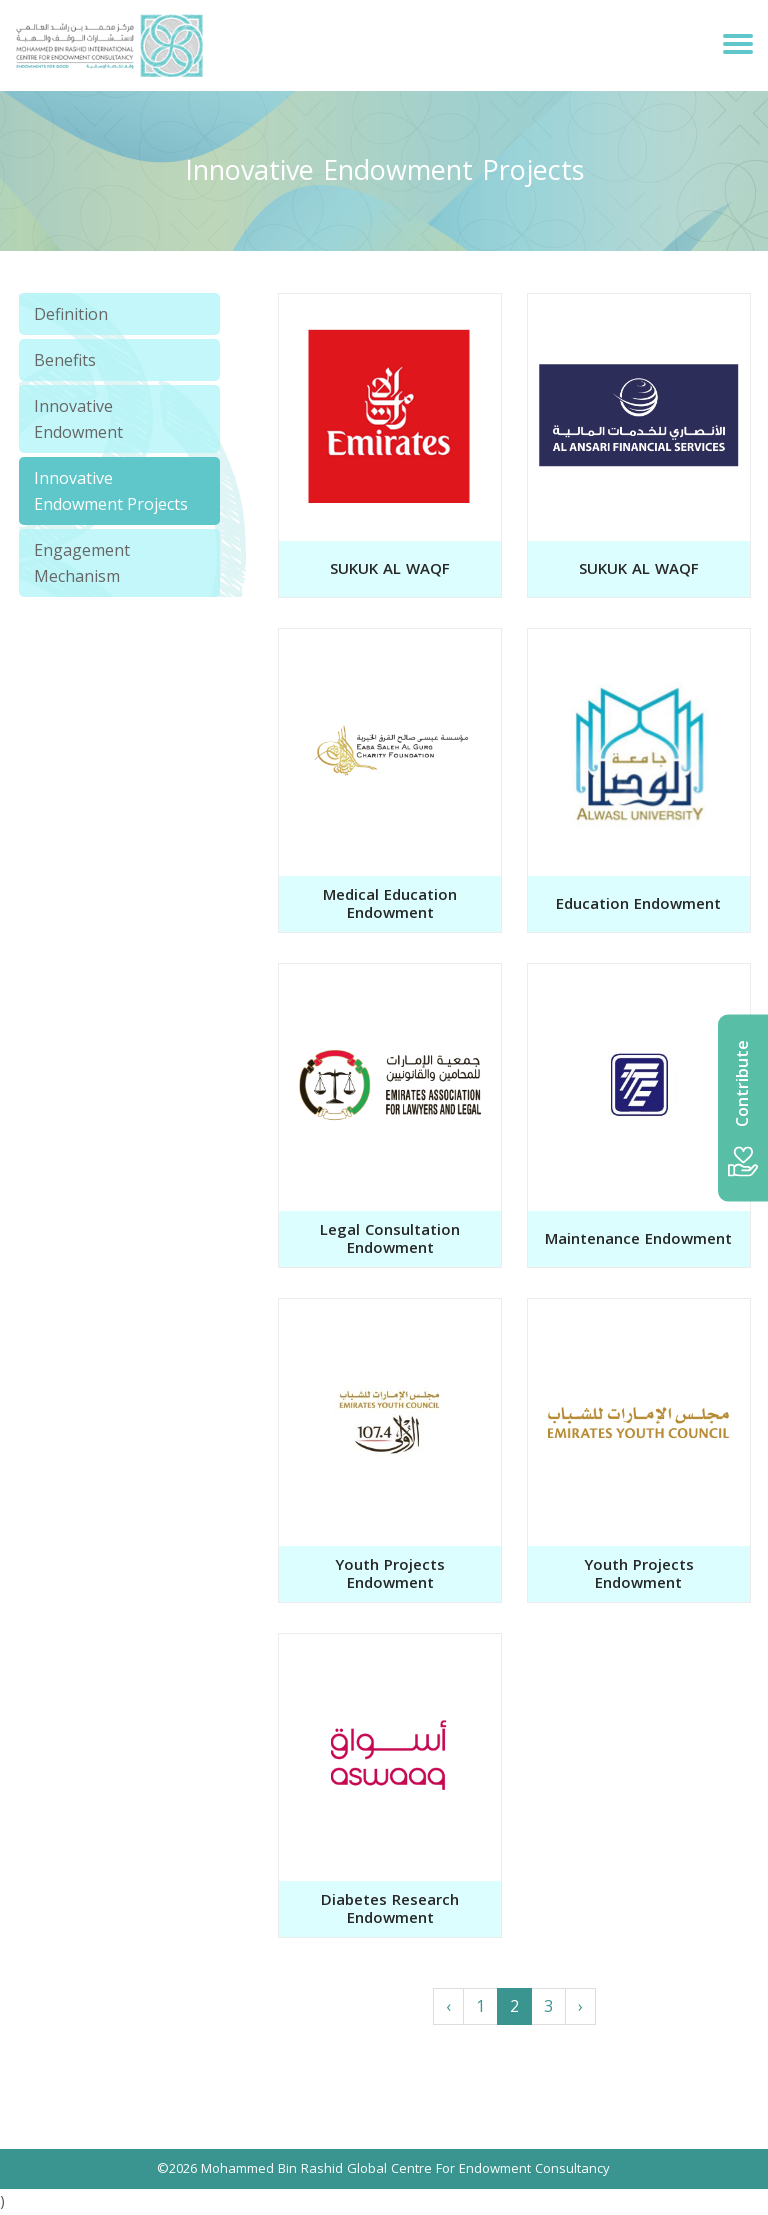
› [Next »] (580, 2006)
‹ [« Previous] (448, 2006)
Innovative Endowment (78, 419)
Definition (71, 314)
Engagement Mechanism (82, 563)
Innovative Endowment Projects (111, 491)
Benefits (65, 360)
